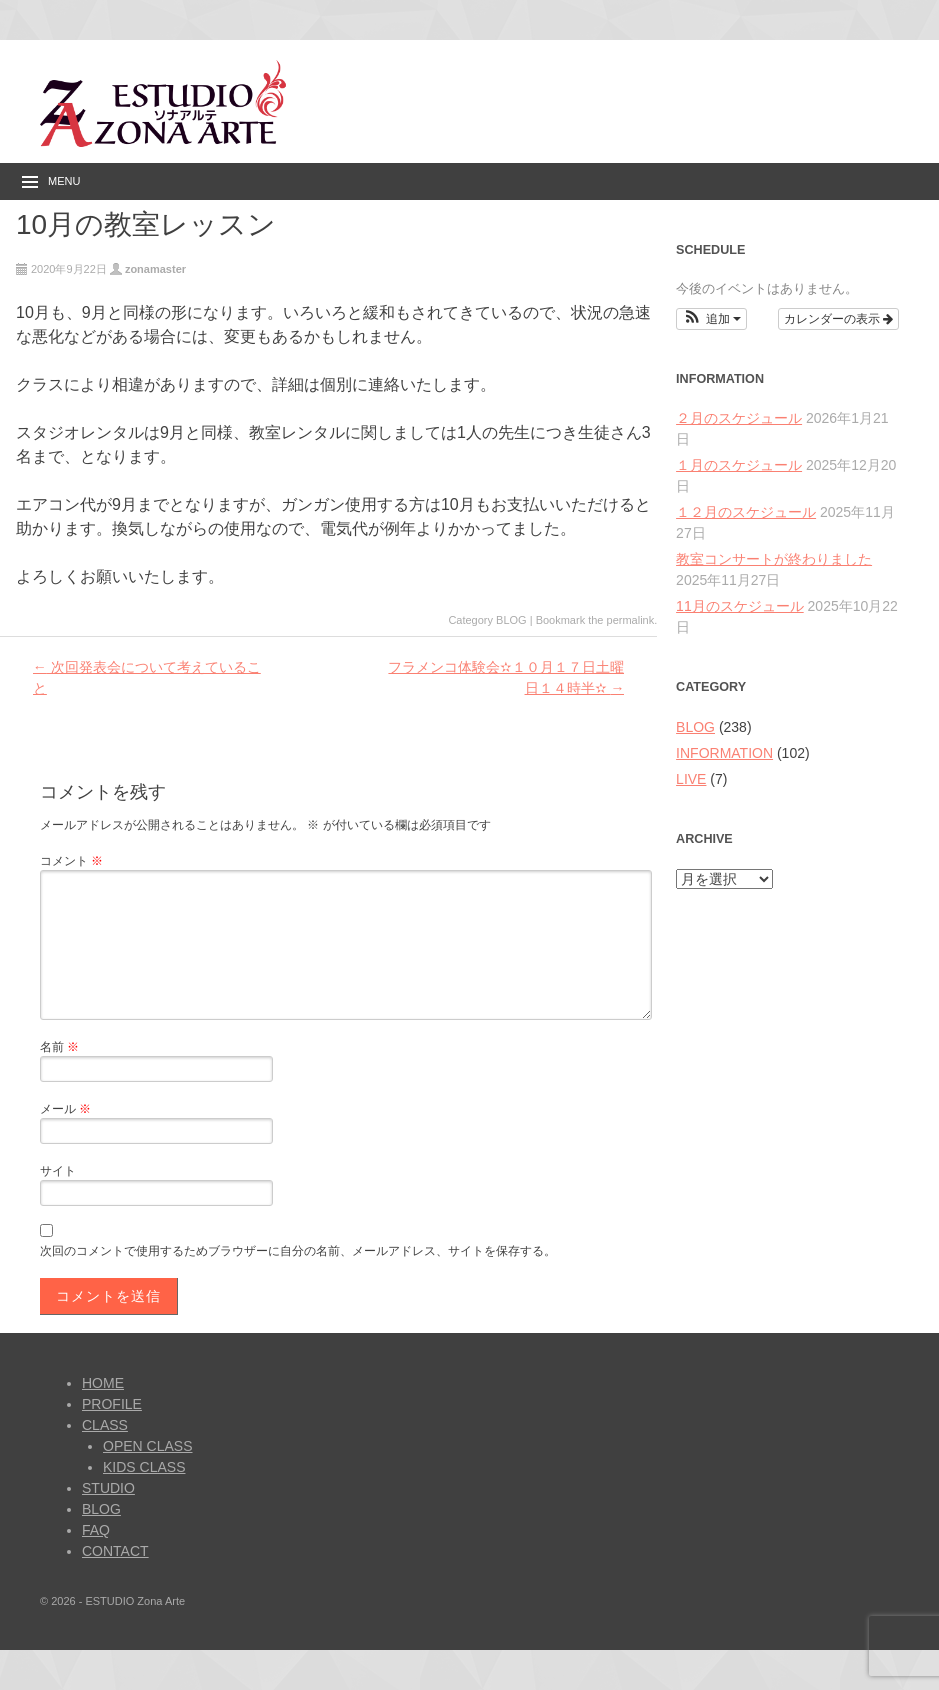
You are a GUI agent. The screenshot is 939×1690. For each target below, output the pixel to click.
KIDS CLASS (144, 1467)
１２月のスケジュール (746, 512)
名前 (59, 1047)
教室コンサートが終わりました (774, 559)
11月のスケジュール (740, 606)
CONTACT (115, 1551)
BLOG (511, 620)
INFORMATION (724, 753)
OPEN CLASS (147, 1446)
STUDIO (108, 1488)
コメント (71, 861)
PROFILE (112, 1404)
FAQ (96, 1530)
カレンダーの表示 (838, 319)
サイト (58, 1171)
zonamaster (155, 269)
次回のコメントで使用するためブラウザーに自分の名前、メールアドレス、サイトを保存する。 (298, 1251)
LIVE (691, 779)
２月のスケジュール (739, 418)
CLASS (105, 1425)
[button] (711, 319)
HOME (103, 1383)
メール (65, 1109)
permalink (631, 620)
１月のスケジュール (739, 465)
